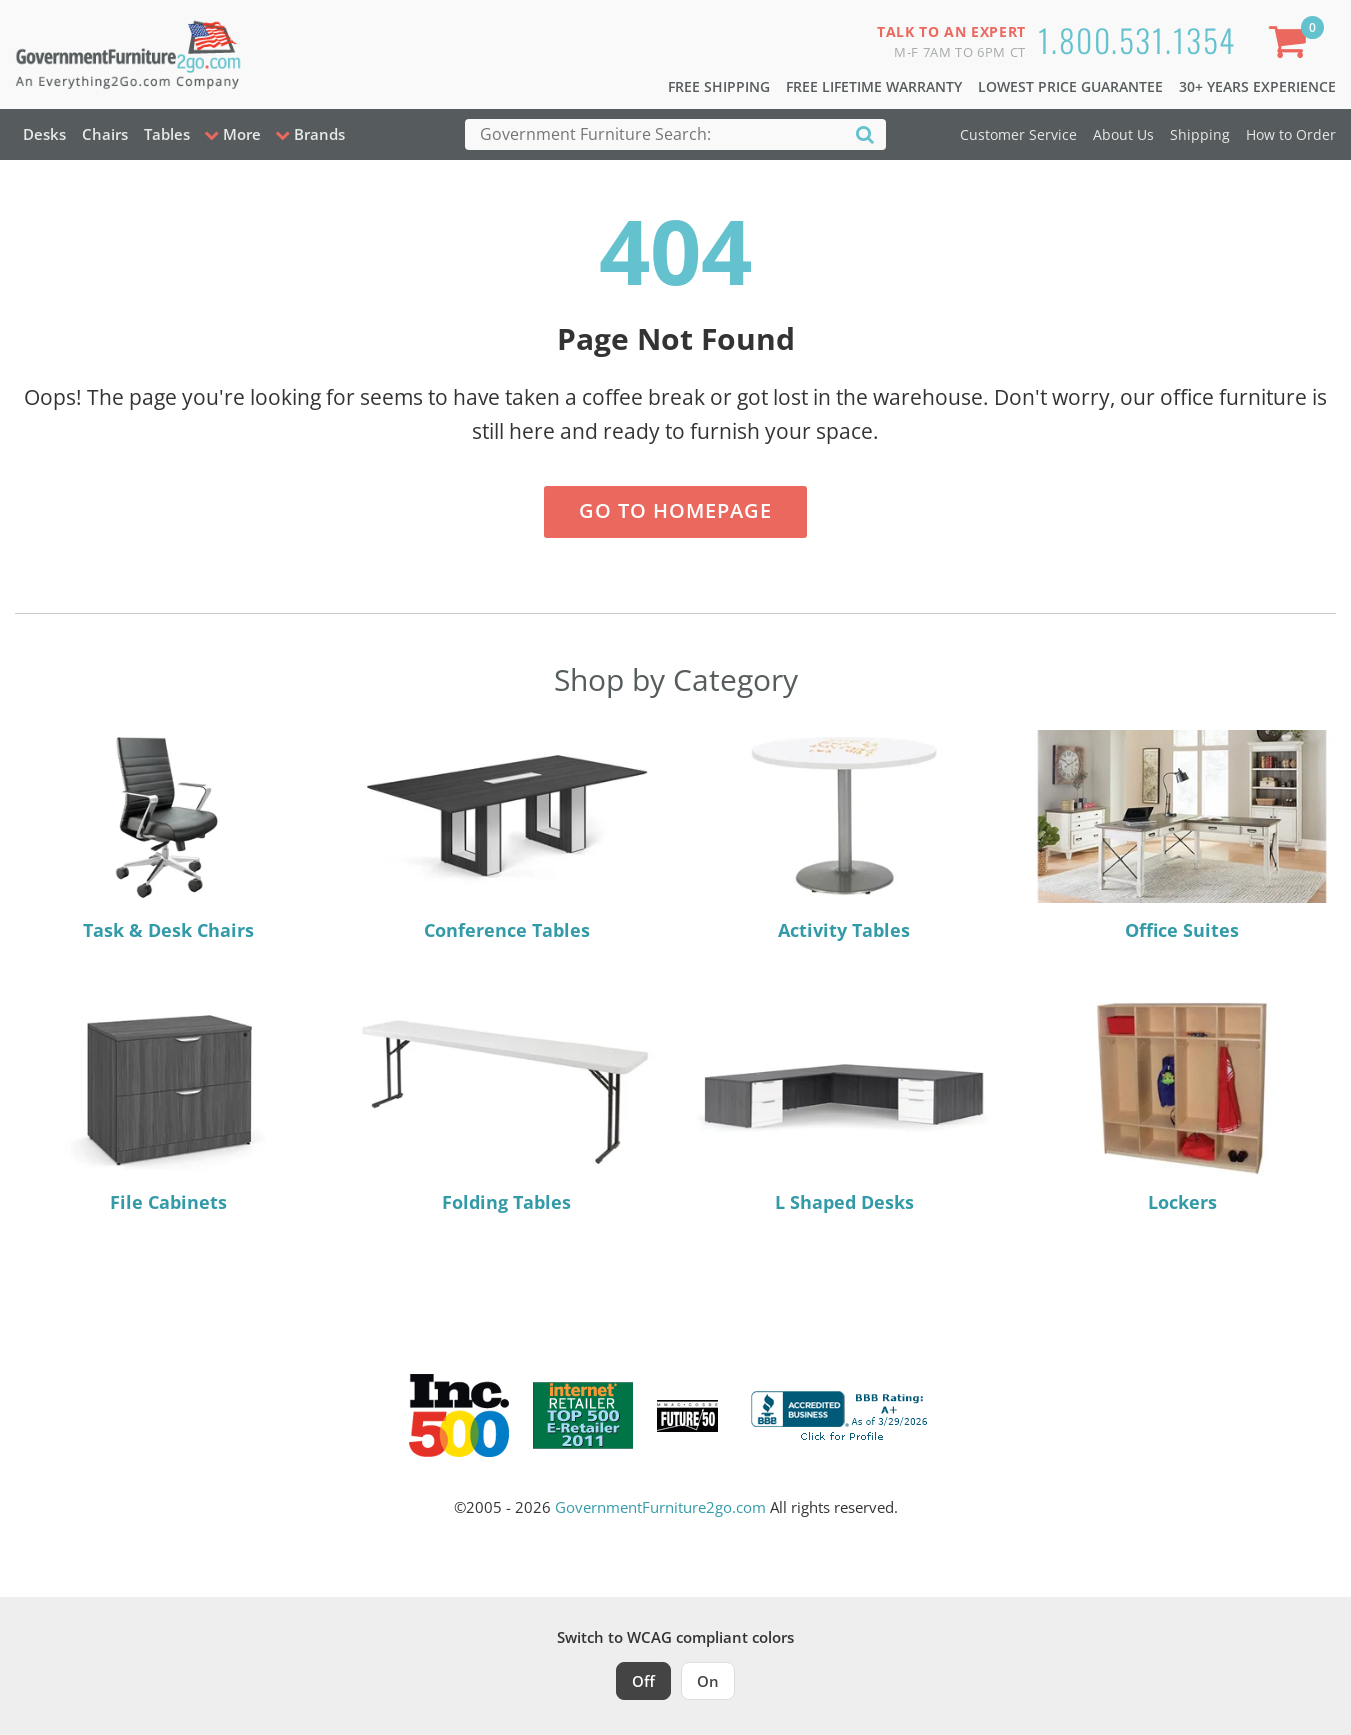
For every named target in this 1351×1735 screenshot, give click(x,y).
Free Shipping (719, 86)
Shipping (1200, 134)
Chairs (105, 134)
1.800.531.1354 (1137, 39)
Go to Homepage (675, 510)
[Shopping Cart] (1292, 45)
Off (643, 1681)
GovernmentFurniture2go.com (660, 1507)
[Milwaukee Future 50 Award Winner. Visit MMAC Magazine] (687, 1416)
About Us (1123, 134)
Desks (44, 134)
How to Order (1291, 134)
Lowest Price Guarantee (1070, 86)
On (708, 1681)
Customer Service (1018, 134)
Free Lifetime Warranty (874, 86)
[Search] (865, 133)
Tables (167, 134)
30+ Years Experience (1257, 86)
